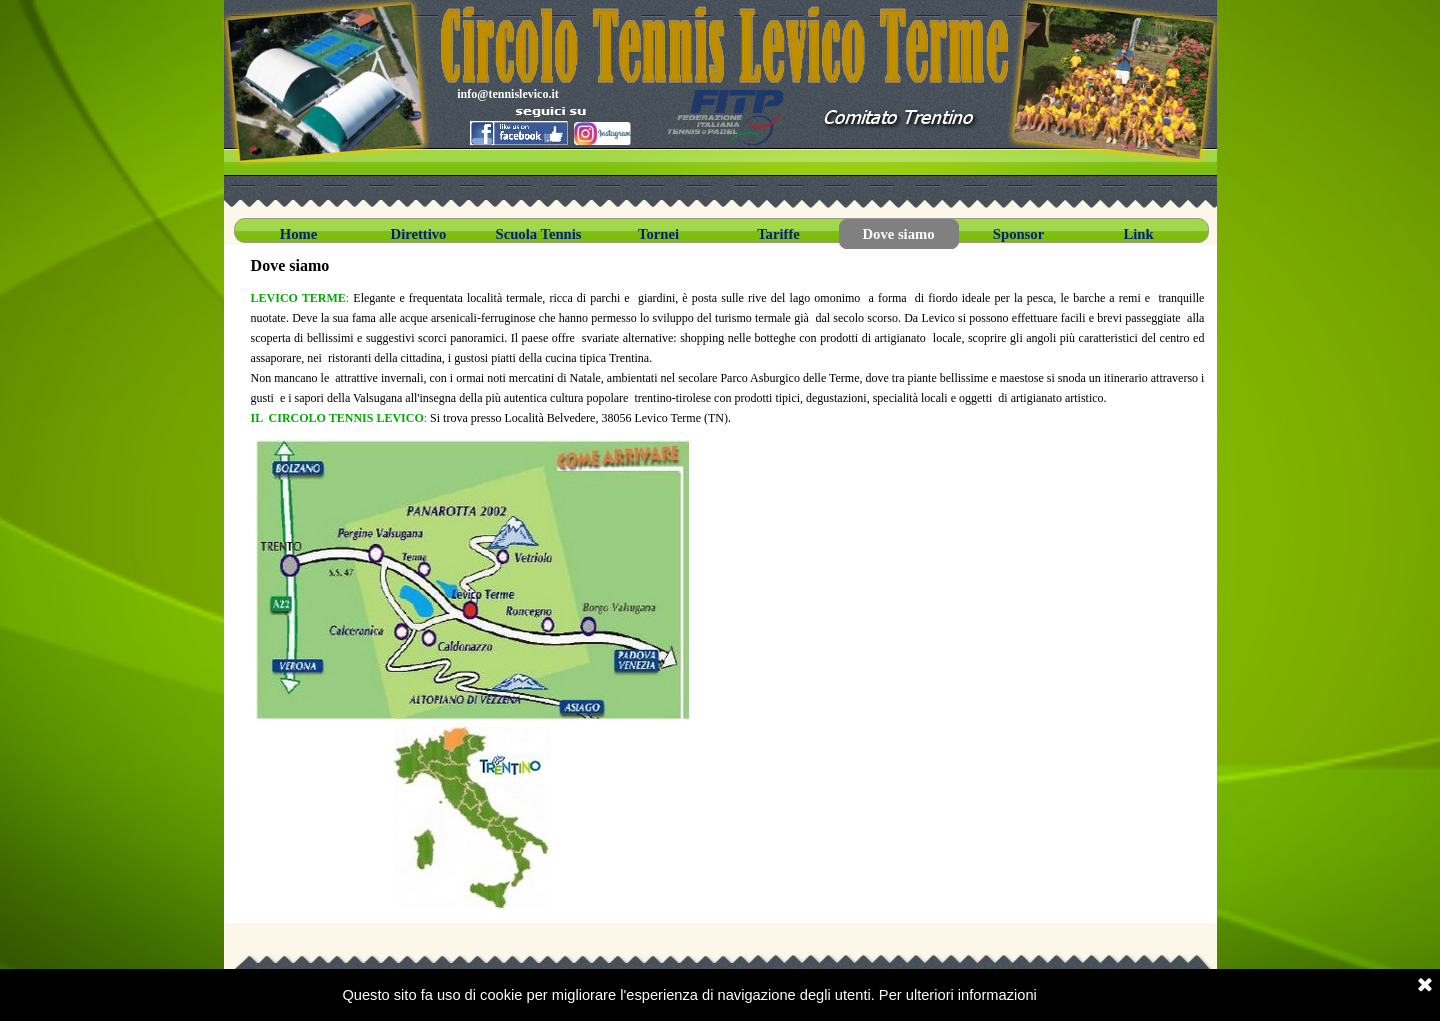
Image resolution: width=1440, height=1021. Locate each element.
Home (298, 234)
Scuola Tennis (539, 234)
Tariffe (778, 234)
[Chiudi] (1425, 986)
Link (1138, 234)
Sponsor (1018, 234)
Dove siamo (898, 234)
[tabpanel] (728, 358)
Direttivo (419, 234)
